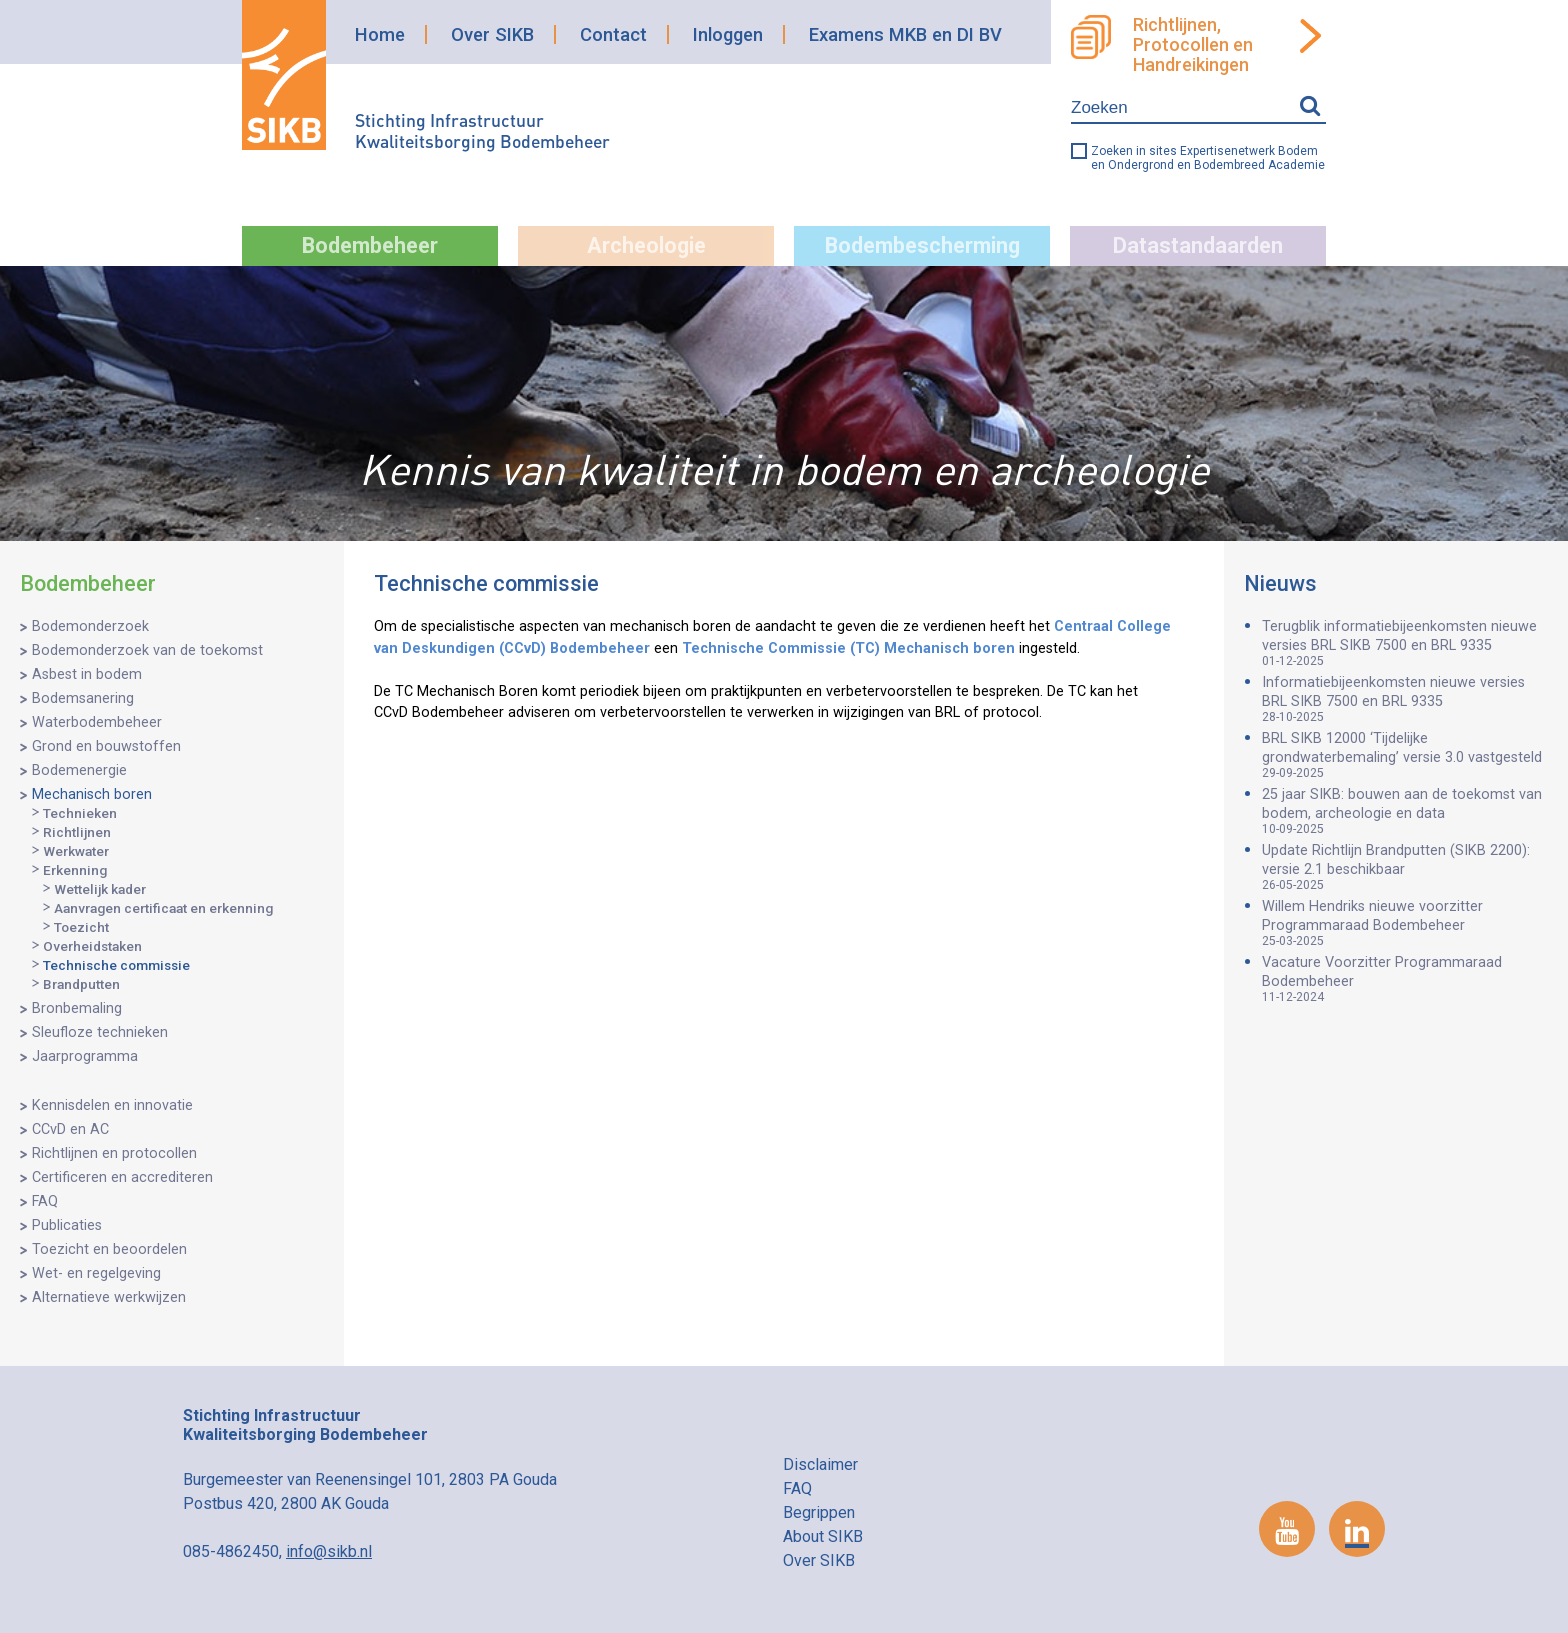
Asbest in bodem (87, 674)
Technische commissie (116, 965)
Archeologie (646, 245)
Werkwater (76, 851)
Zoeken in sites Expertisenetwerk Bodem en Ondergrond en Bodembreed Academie (1208, 158)
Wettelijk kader (100, 889)
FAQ (45, 1201)
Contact (613, 34)
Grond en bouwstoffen (106, 746)
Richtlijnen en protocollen (114, 1153)
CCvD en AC (70, 1129)
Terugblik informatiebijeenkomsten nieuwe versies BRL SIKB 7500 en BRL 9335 (1405, 643)
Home (380, 34)
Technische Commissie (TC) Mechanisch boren (848, 648)
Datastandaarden (1198, 245)
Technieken (80, 813)
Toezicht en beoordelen (109, 1249)
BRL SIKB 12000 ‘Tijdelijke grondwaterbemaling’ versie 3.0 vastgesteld (1405, 755)
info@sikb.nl (329, 1551)
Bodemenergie (79, 770)
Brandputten (81, 984)
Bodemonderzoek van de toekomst (147, 650)
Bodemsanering (83, 698)
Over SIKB (492, 34)
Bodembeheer (370, 245)
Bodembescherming (922, 245)
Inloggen (728, 34)
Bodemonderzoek (90, 626)
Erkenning (75, 870)
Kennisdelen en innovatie (112, 1105)
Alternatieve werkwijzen (109, 1297)
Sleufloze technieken (100, 1032)
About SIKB (823, 1536)
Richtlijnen (77, 832)
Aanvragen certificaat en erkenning (163, 908)
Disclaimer (820, 1464)
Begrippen (819, 1512)
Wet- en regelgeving (96, 1273)
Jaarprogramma (85, 1056)
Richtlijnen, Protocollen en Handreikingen (1193, 45)
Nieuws (1280, 583)
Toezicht (81, 927)
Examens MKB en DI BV (905, 34)
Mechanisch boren (92, 794)
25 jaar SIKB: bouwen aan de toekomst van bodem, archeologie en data (1405, 811)
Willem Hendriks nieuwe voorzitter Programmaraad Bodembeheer (1405, 923)
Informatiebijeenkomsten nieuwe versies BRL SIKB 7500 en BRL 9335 (1405, 699)
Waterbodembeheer (97, 722)
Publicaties (67, 1225)
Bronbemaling (77, 1008)
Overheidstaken (92, 946)
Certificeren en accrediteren (122, 1177)
